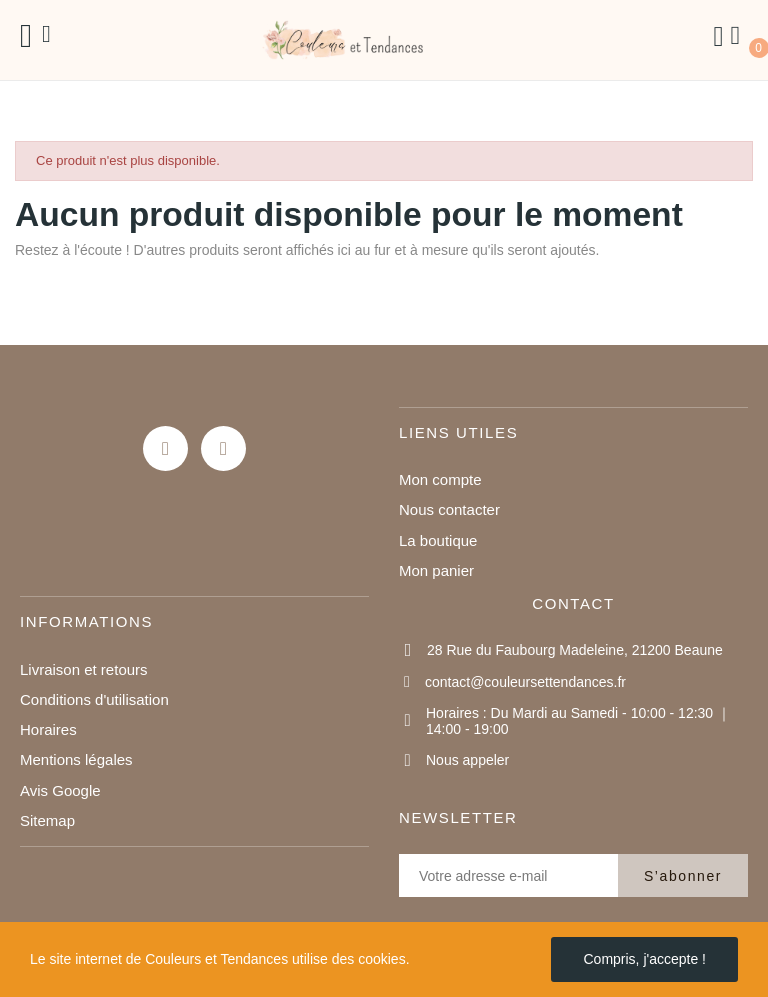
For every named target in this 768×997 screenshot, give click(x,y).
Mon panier (436, 570)
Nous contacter (449, 509)
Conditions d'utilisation (94, 699)
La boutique (438, 540)
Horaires (48, 729)
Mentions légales (76, 759)
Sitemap (47, 820)
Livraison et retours (84, 669)
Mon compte (440, 479)
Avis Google (60, 790)
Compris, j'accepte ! (644, 959)
